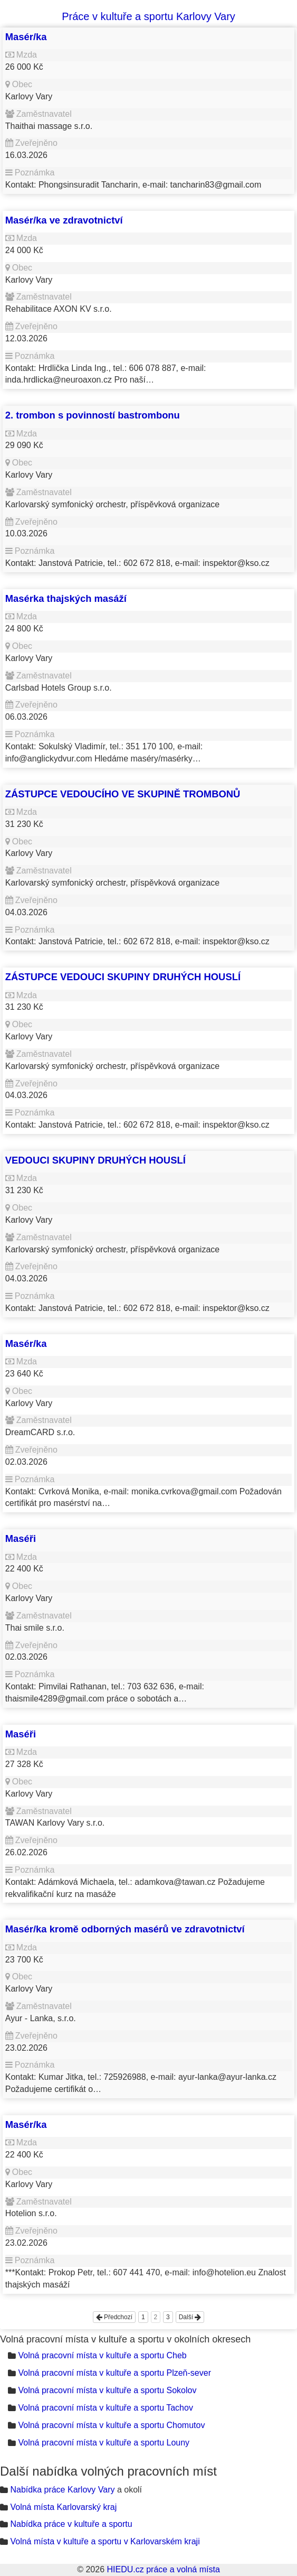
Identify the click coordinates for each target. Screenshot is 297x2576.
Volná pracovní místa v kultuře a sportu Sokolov (107, 2390)
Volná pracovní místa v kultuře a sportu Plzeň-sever (114, 2372)
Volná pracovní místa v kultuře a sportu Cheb (102, 2355)
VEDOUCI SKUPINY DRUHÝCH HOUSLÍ (95, 1160)
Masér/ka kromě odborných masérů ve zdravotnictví (125, 1929)
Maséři (20, 1538)
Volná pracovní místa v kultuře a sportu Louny (103, 2442)
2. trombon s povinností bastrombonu (92, 415)
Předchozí (114, 2317)
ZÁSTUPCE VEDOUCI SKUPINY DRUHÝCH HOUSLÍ (123, 976)
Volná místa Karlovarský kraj (63, 2507)
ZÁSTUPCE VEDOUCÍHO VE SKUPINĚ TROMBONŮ (123, 793)
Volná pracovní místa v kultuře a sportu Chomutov (111, 2425)
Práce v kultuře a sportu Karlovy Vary (148, 16)
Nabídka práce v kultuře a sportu (71, 2523)
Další (190, 2317)
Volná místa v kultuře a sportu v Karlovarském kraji (104, 2541)
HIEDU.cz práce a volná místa (163, 2569)
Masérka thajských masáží (66, 598)
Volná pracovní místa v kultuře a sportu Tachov (105, 2407)
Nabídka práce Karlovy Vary (62, 2489)
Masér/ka (26, 36)
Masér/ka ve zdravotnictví (64, 220)
